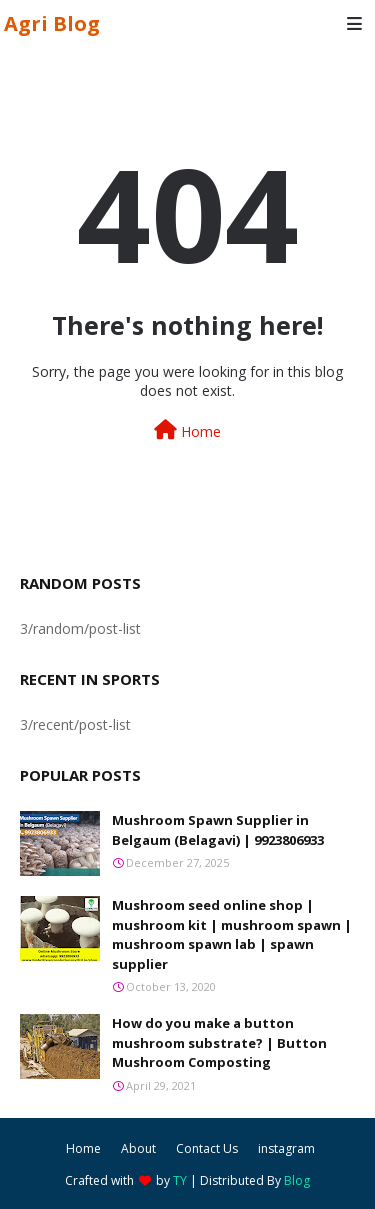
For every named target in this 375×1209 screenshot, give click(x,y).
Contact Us (207, 1148)
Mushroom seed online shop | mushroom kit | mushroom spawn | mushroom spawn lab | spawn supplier (232, 934)
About (138, 1148)
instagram (286, 1148)
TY (180, 1180)
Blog (297, 1180)
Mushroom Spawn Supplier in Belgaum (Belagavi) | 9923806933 (218, 830)
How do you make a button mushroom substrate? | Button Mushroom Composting (219, 1042)
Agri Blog (52, 23)
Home (187, 430)
